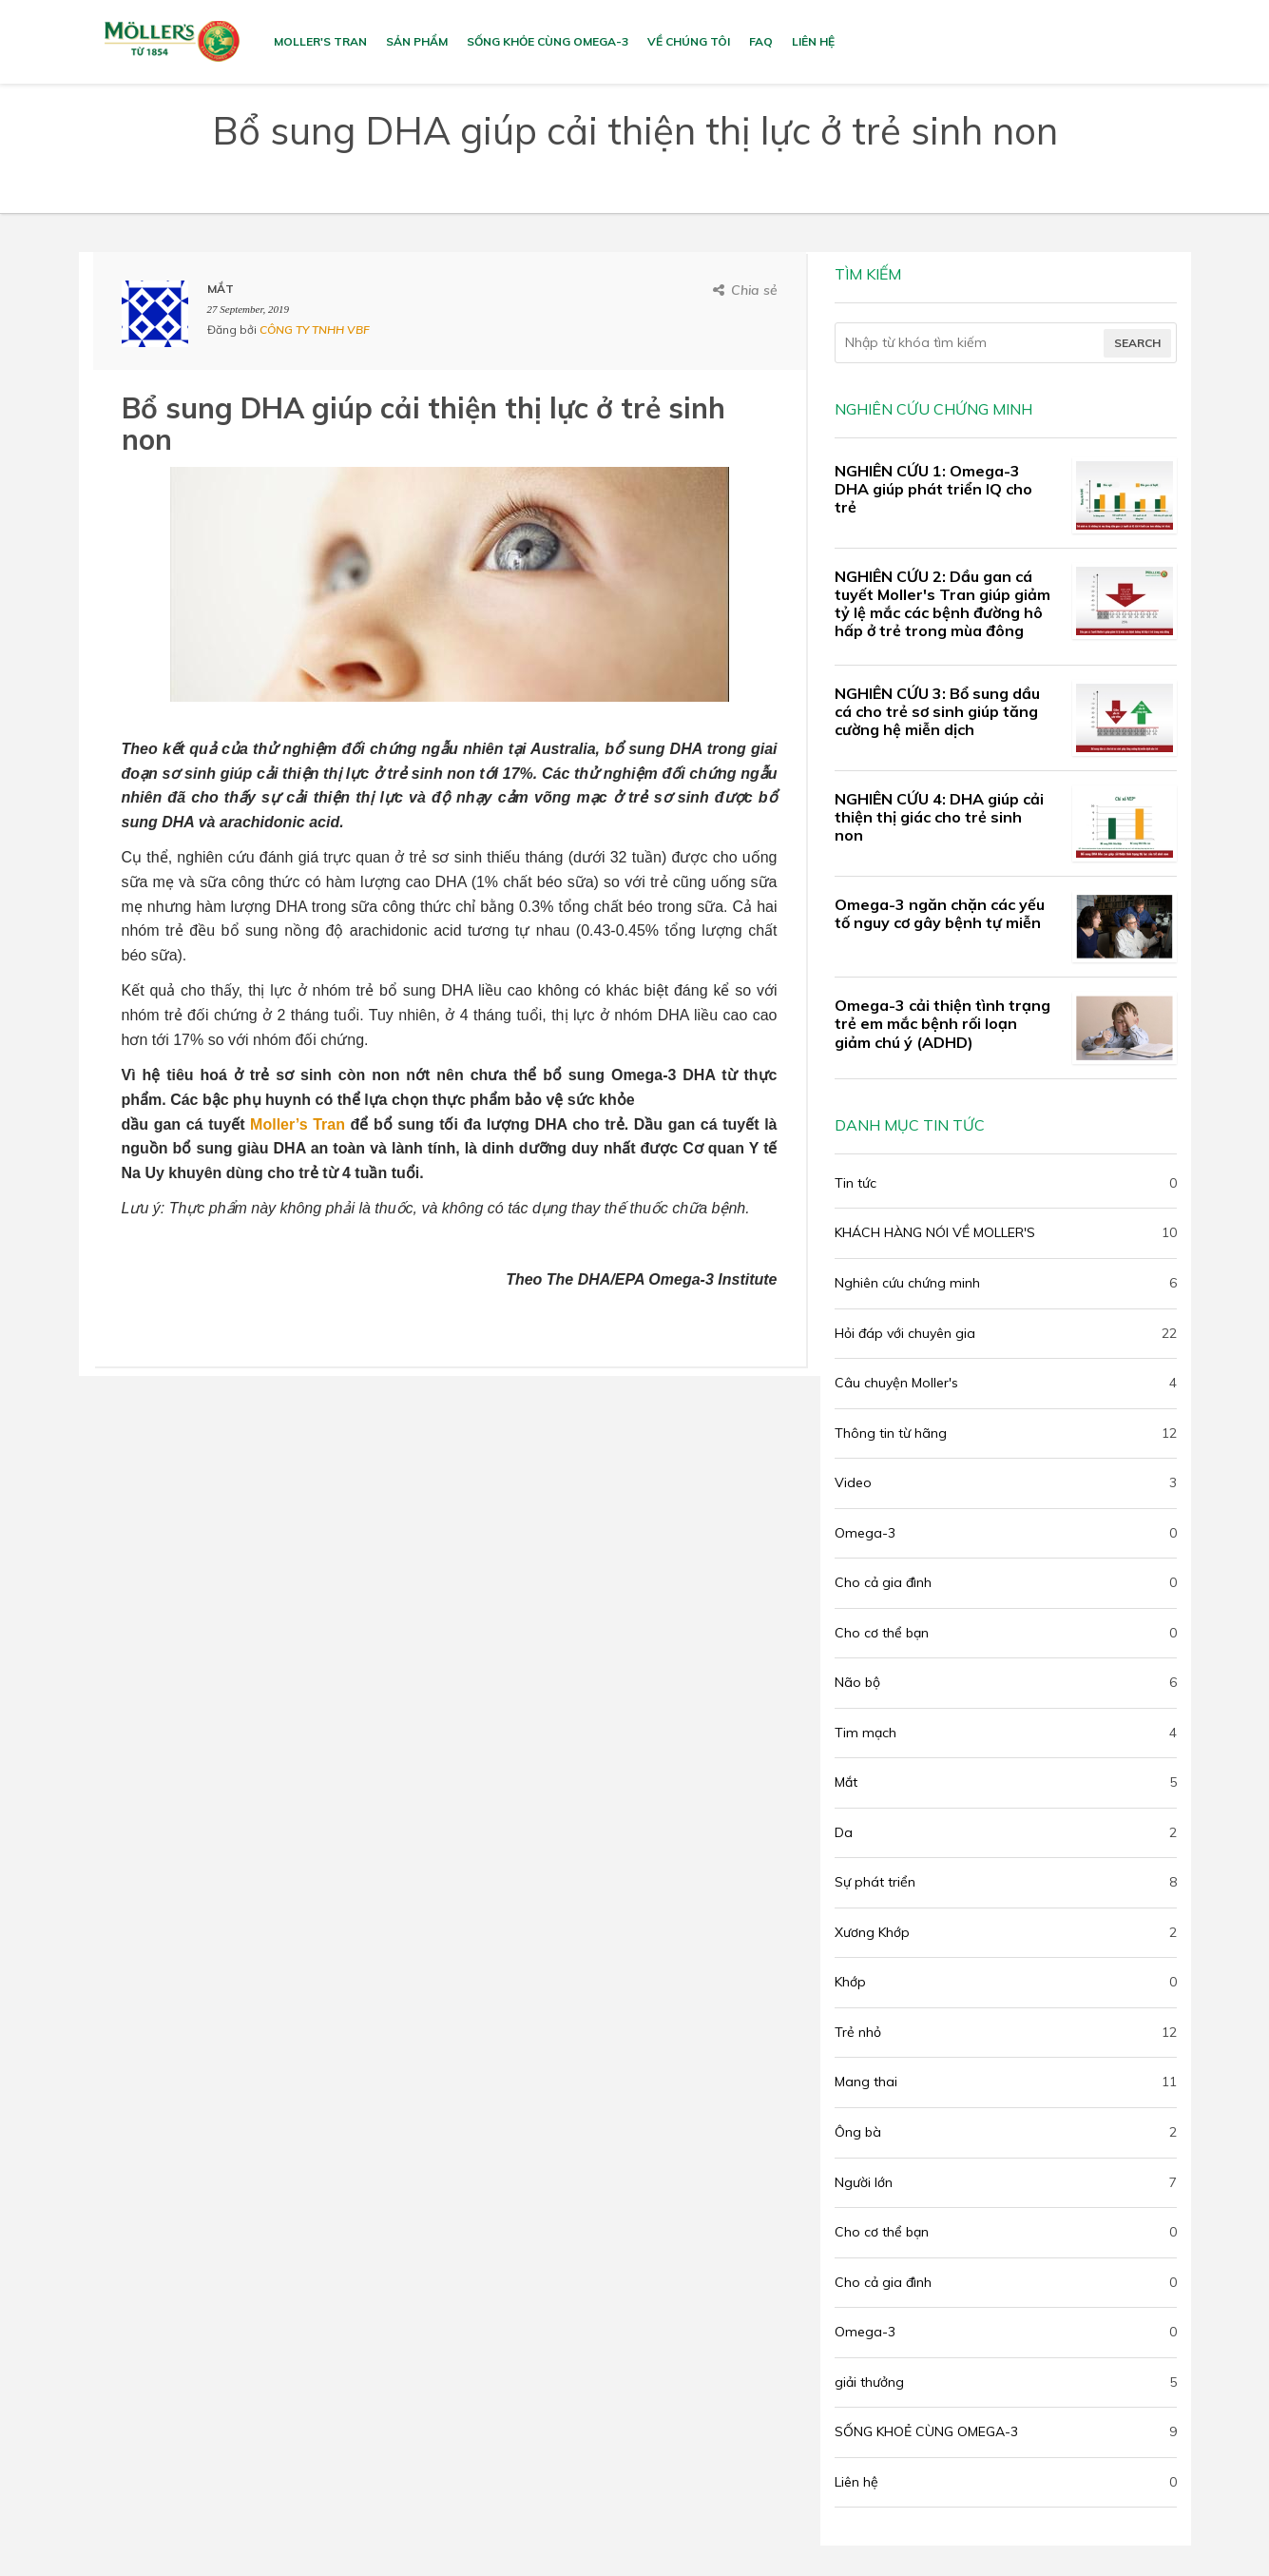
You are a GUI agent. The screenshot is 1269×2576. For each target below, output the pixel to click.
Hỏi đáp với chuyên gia (905, 1333)
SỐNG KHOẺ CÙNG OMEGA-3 (926, 2431)
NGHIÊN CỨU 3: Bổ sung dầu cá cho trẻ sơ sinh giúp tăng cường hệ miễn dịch (937, 711)
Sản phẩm (417, 41)
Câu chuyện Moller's (896, 1382)
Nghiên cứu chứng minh (907, 1282)
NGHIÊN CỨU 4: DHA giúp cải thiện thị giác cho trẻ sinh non (939, 816)
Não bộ (857, 1682)
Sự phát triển (875, 1881)
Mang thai (866, 2081)
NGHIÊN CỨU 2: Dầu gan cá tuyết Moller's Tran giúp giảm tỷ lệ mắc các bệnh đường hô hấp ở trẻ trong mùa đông (942, 604)
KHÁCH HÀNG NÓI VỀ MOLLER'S (935, 1232)
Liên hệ (813, 41)
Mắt (846, 1782)
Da (844, 1832)
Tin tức (855, 1182)
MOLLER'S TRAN (320, 41)
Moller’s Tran (297, 1124)
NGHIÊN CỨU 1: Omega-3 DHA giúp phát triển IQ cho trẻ (933, 488)
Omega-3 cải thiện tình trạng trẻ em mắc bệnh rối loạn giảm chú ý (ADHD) (942, 1023)
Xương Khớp (872, 1932)
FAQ (761, 41)
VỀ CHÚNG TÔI (688, 41)
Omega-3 (865, 1532)
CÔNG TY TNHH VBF (315, 329)
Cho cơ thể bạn (882, 1632)
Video (853, 1482)
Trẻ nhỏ (858, 2032)
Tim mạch (865, 1732)
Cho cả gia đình (883, 1582)
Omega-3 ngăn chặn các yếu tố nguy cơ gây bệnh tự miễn (940, 913)
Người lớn (864, 2182)
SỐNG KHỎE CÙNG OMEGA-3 (547, 41)
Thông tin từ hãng (891, 1433)
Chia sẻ (754, 290)
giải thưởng (869, 2382)
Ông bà (858, 2131)
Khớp (850, 1981)
